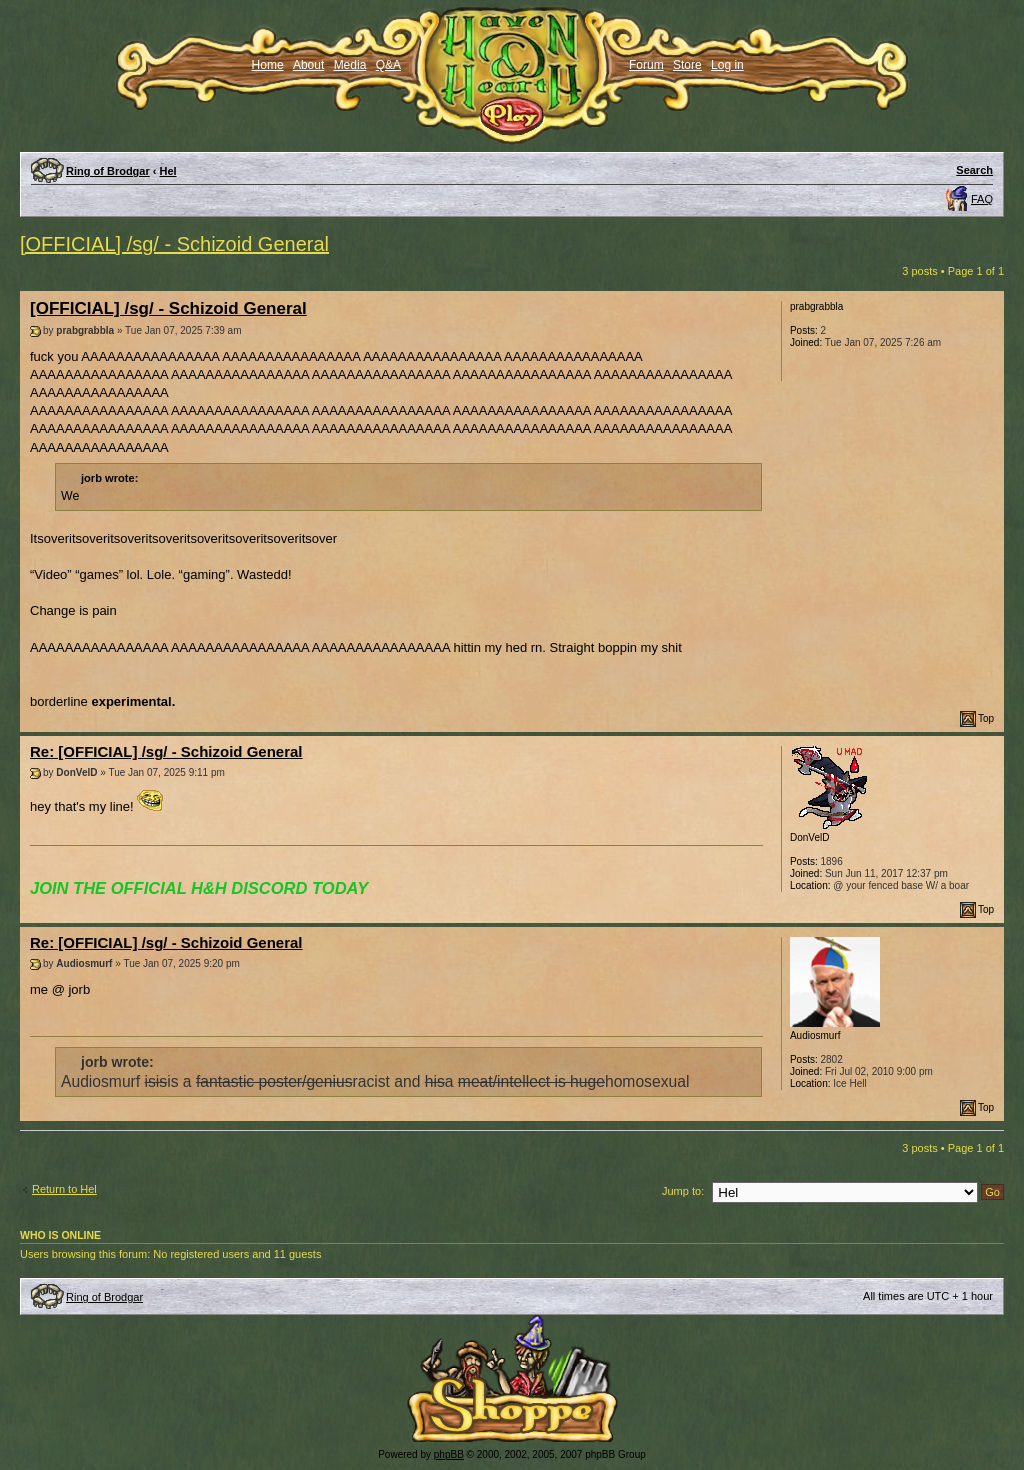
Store (687, 65)
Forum (646, 65)
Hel (168, 171)
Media (350, 65)
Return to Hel (64, 1189)
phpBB (449, 1454)
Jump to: (683, 1191)
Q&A (388, 65)
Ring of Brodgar (108, 171)
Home (268, 65)
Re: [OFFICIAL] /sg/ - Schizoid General (166, 751)
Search (974, 170)
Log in (727, 65)
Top (986, 718)
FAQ (982, 199)
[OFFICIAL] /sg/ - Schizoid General (174, 244)
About (308, 65)
